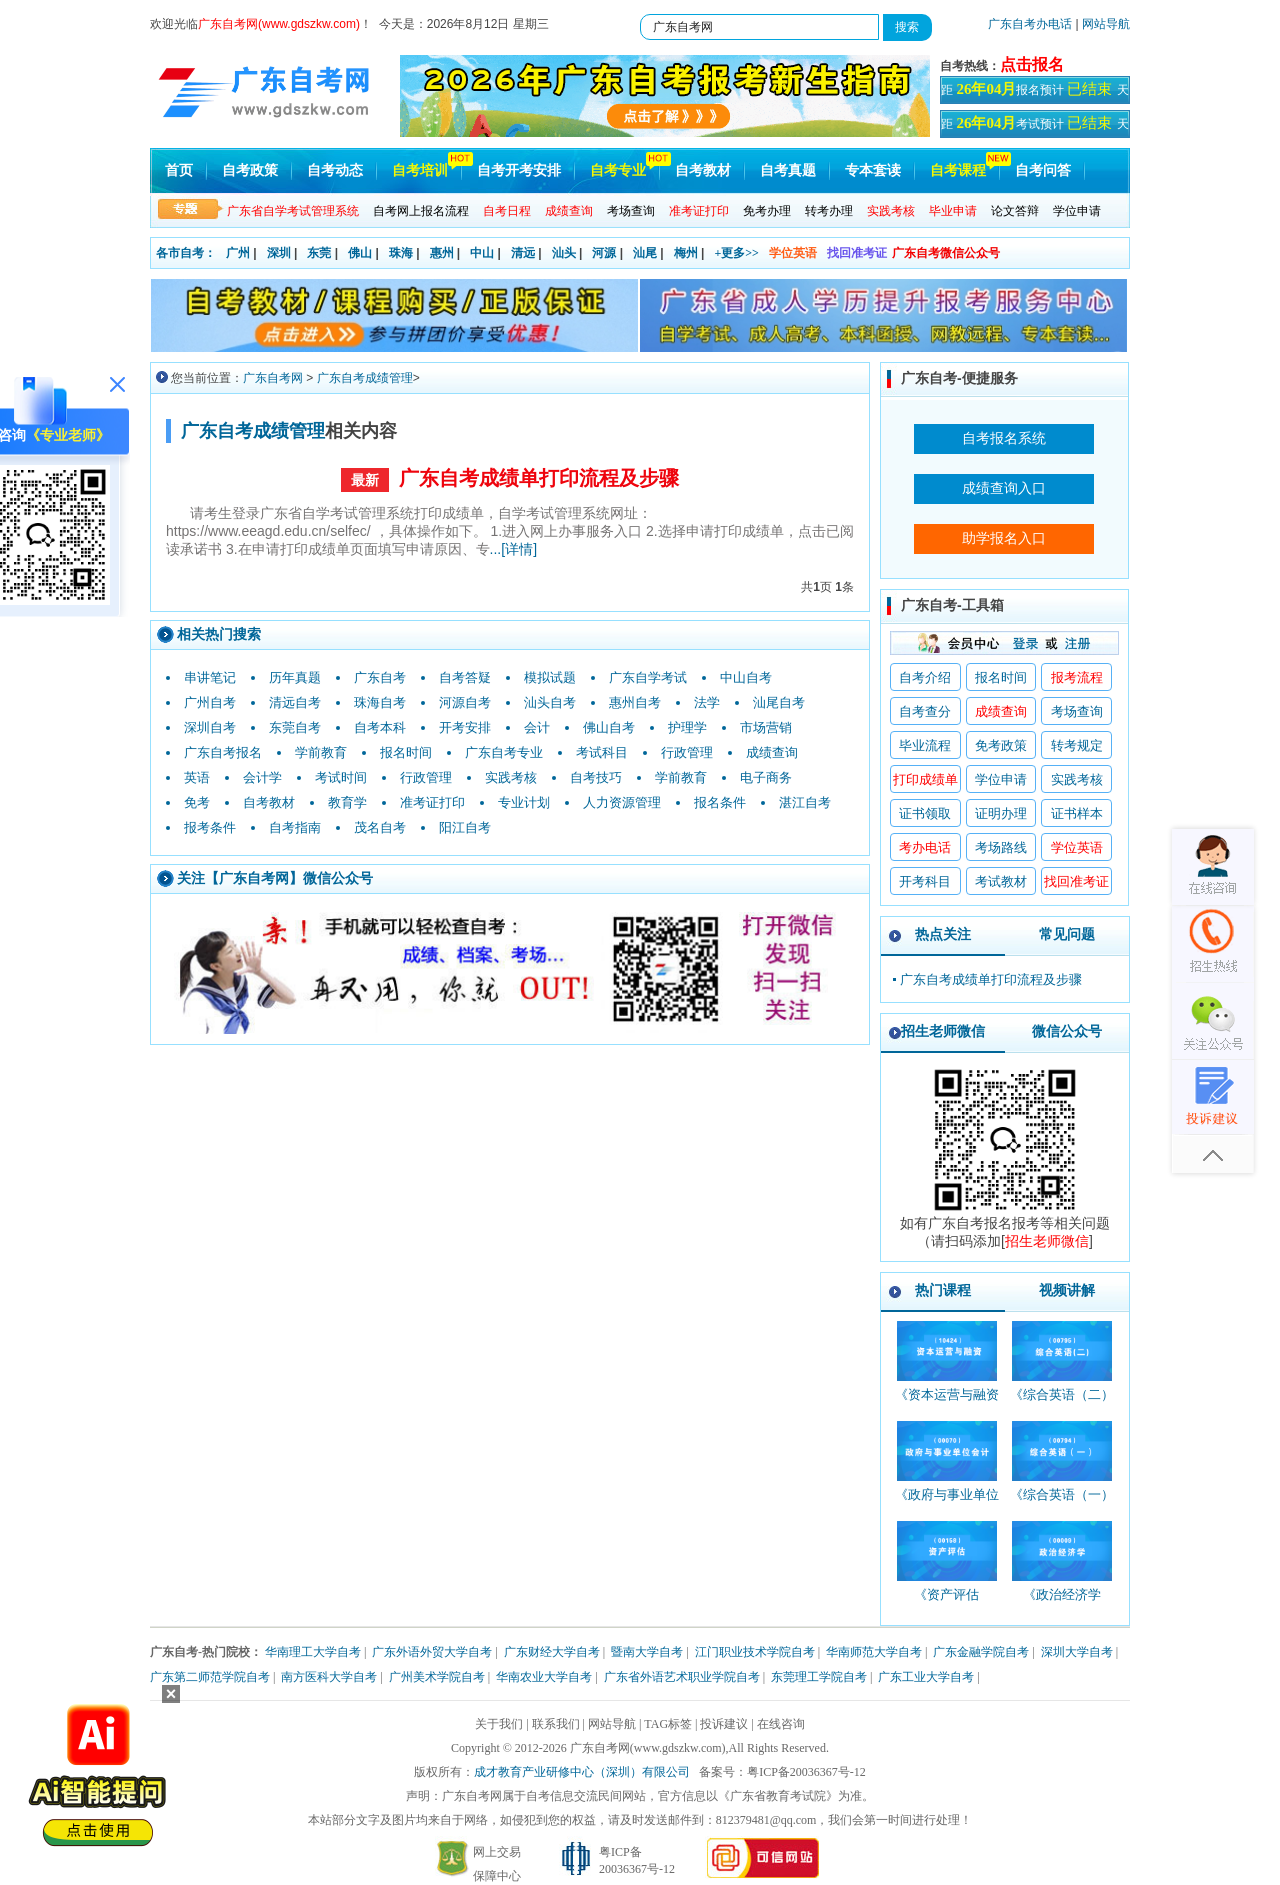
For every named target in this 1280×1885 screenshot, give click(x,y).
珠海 (401, 253)
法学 (707, 702)
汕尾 (645, 253)
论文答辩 (1015, 211)
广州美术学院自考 (437, 1677)
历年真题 (295, 677)
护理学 (687, 727)
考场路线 (1001, 847)
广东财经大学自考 (552, 1652)
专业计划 (524, 802)
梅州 (686, 253)
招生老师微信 (943, 1031)
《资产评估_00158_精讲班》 (946, 1603)
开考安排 (465, 727)
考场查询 (631, 211)
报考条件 (210, 827)
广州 (238, 253)
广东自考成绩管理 (365, 378)
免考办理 (767, 211)
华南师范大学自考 (874, 1652)
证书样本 (1077, 813)
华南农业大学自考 (544, 1677)
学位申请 (1077, 211)
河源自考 (465, 702)
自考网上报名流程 (421, 211)
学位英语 (793, 253)
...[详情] (513, 549)
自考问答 (1043, 170)
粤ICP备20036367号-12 (806, 1772)
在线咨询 (781, 1724)
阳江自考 (465, 827)
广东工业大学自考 (926, 1677)
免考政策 (1001, 745)
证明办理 (1001, 813)
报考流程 (1077, 677)
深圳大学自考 (1077, 1652)
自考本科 (380, 727)
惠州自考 (635, 702)
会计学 (262, 777)
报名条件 (720, 802)
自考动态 (335, 170)
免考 (197, 802)
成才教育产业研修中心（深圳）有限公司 (582, 1772)
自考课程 (958, 170)
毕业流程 (925, 745)
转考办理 (829, 211)
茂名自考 (380, 827)
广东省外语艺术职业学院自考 (682, 1677)
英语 (197, 777)
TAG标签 (668, 1724)
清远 (523, 253)
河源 (604, 253)
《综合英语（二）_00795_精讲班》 (1062, 1403)
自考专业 (618, 170)
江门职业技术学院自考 (755, 1652)
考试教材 (1001, 881)
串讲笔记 (210, 677)
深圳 (279, 253)
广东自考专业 (504, 752)
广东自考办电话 (1030, 24)
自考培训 (420, 170)
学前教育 (321, 752)
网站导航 (1106, 24)
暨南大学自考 (647, 1652)
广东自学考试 (648, 677)
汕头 (564, 253)
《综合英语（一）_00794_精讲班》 (1062, 1503)
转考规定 (1077, 745)
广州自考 (210, 702)
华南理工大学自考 (313, 1652)
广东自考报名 (223, 752)
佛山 (360, 253)
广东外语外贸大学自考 (432, 1652)
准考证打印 (432, 802)
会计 (537, 727)
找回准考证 (857, 253)
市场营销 (766, 727)
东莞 (319, 253)
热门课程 (943, 1290)
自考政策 (250, 170)
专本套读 (873, 170)
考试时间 (341, 777)
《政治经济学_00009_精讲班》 (1061, 1603)
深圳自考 (210, 727)
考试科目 (602, 752)
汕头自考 (550, 702)
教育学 (347, 802)
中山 (482, 253)
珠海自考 (380, 702)
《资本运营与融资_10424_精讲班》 (947, 1403)
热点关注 (943, 934)
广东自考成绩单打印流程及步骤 (539, 478)
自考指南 (295, 827)
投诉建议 (724, 1724)
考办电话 (925, 847)
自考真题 (788, 170)
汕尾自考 (779, 702)
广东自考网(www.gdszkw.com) (648, 1748)
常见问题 (1067, 934)
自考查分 (925, 711)
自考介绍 (925, 677)
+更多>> (736, 253)
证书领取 (925, 813)
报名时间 (406, 752)
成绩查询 (772, 752)
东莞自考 (295, 727)
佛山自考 (609, 727)
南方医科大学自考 (329, 1677)
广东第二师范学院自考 (210, 1677)
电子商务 (766, 777)
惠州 (442, 253)
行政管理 (687, 752)
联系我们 (556, 1724)
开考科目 (925, 881)
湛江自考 (805, 802)
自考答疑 (465, 677)
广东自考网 (273, 378)
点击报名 (1032, 64)
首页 (179, 170)
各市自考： (186, 253)
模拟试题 (550, 677)
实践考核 (511, 777)
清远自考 (295, 702)
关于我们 (499, 1724)
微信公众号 (1067, 1031)
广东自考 (380, 677)
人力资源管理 (622, 802)
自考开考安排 (519, 170)
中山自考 (746, 677)
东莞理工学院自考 (819, 1677)
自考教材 (703, 170)
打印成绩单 (925, 779)
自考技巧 (596, 777)
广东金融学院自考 (981, 1652)
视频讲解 (1067, 1290)
